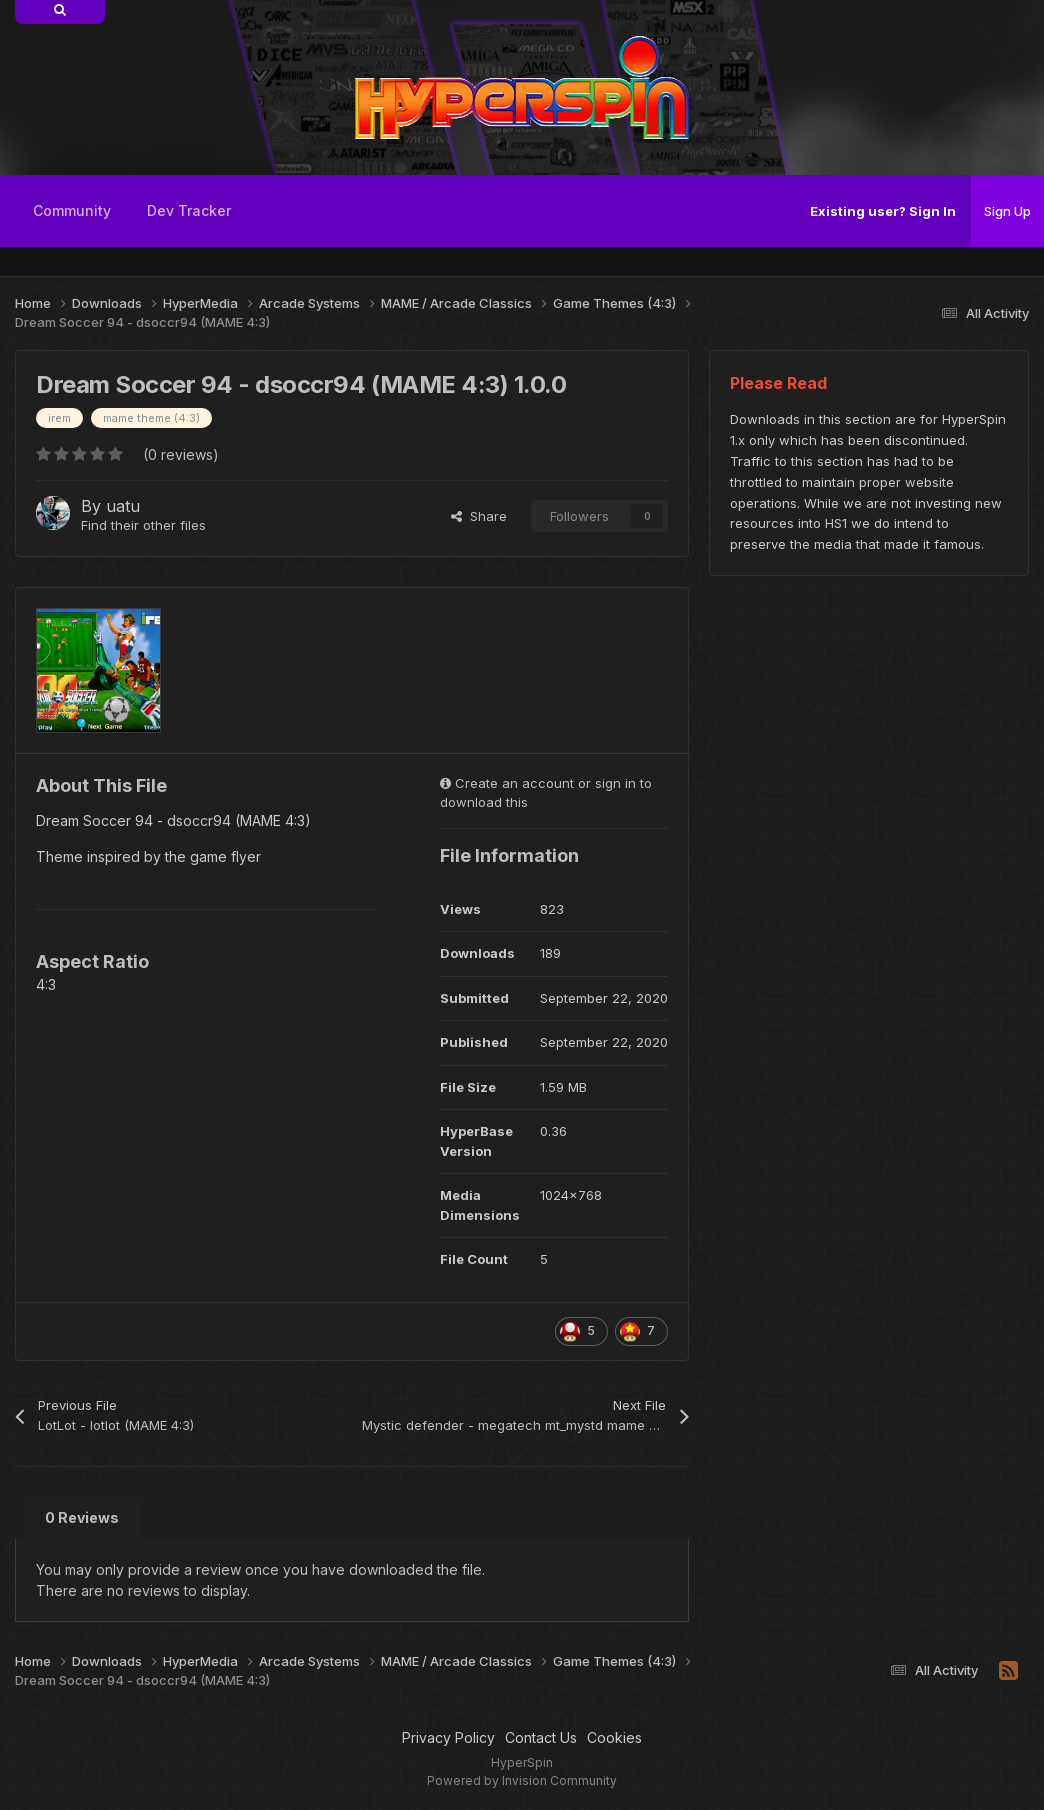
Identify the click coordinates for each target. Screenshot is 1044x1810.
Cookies (614, 1737)
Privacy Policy (448, 1737)
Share (479, 516)
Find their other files (143, 525)
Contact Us (541, 1737)
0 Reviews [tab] (82, 1517)
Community (72, 210)
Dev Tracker (189, 210)
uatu (123, 506)
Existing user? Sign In (883, 211)
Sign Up (1007, 211)
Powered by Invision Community (522, 1780)
